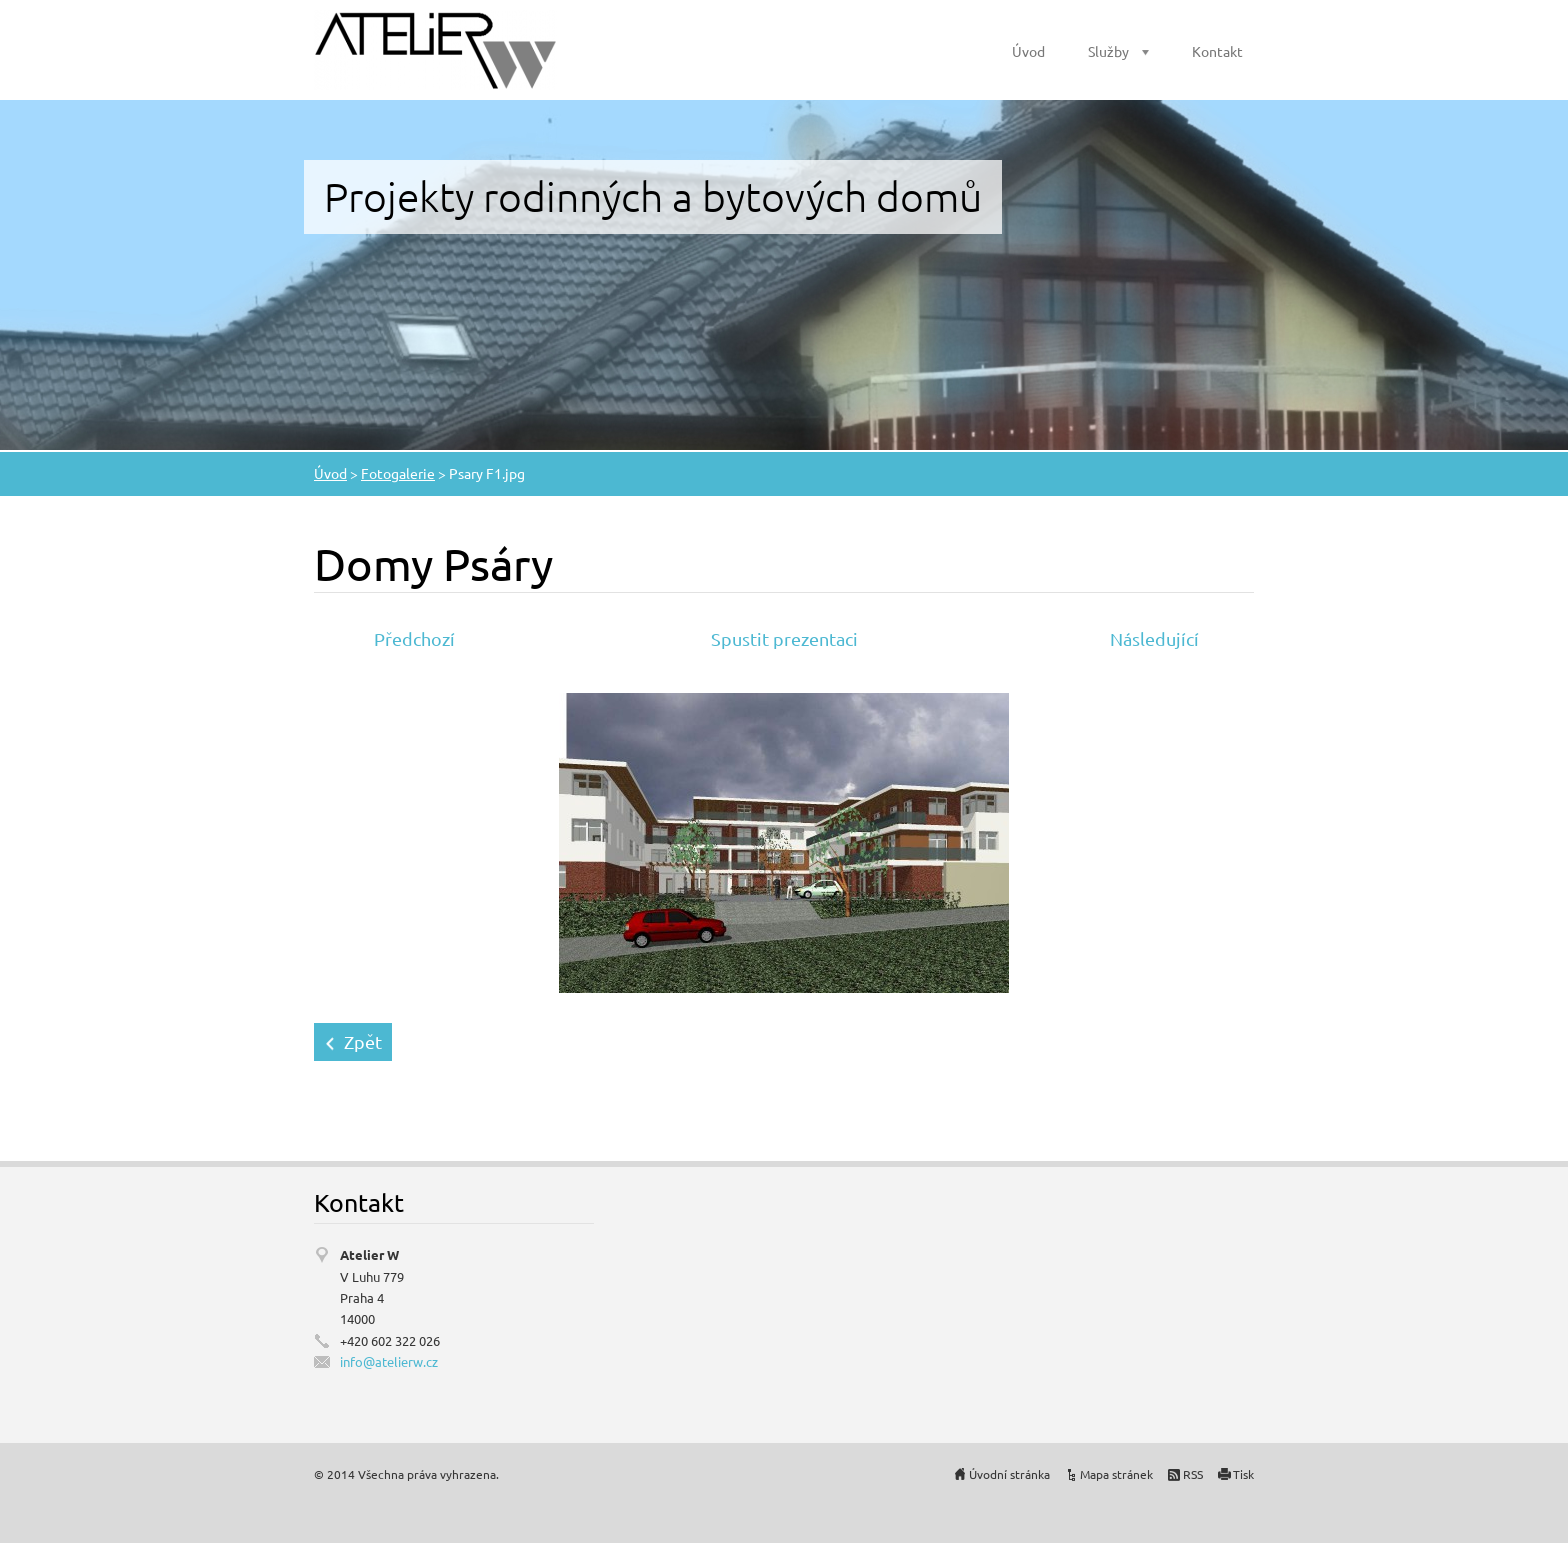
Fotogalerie (398, 473)
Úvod (1028, 51)
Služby (1108, 51)
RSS (1193, 1474)
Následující (1154, 638)
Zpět (363, 1041)
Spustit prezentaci (784, 638)
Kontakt (1217, 51)
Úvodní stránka (1009, 1474)
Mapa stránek (1116, 1474)
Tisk (1243, 1474)
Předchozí (414, 638)
